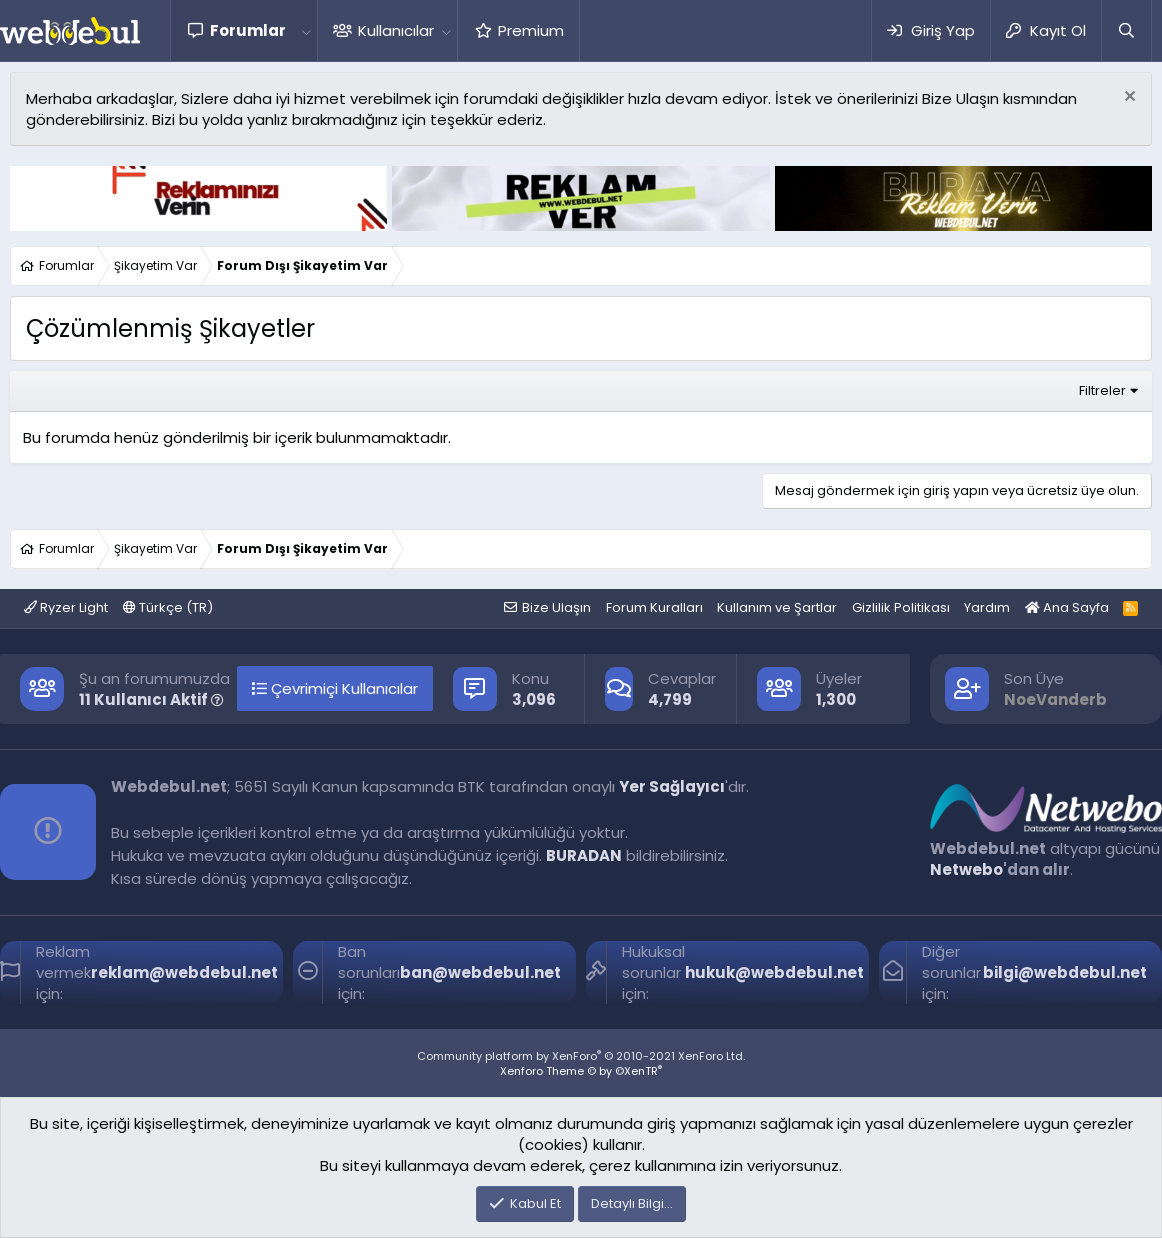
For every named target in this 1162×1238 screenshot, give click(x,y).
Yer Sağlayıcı (672, 786)
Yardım (987, 607)
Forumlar (248, 30)
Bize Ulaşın (556, 607)
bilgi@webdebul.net (1065, 972)
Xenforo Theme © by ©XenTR (581, 1071)
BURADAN (584, 855)
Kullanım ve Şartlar (777, 607)
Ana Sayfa (1067, 607)
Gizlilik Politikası (901, 607)
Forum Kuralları (654, 607)
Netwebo (966, 869)
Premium (531, 30)
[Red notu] (1127, 98)
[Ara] (1126, 30)
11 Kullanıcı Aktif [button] (151, 699)
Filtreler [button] (1102, 390)
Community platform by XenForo (581, 1056)
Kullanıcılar (396, 30)
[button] (306, 30)
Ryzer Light (66, 607)
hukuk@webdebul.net (774, 972)
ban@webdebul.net (480, 972)
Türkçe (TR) (168, 607)
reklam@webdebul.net (184, 972)
